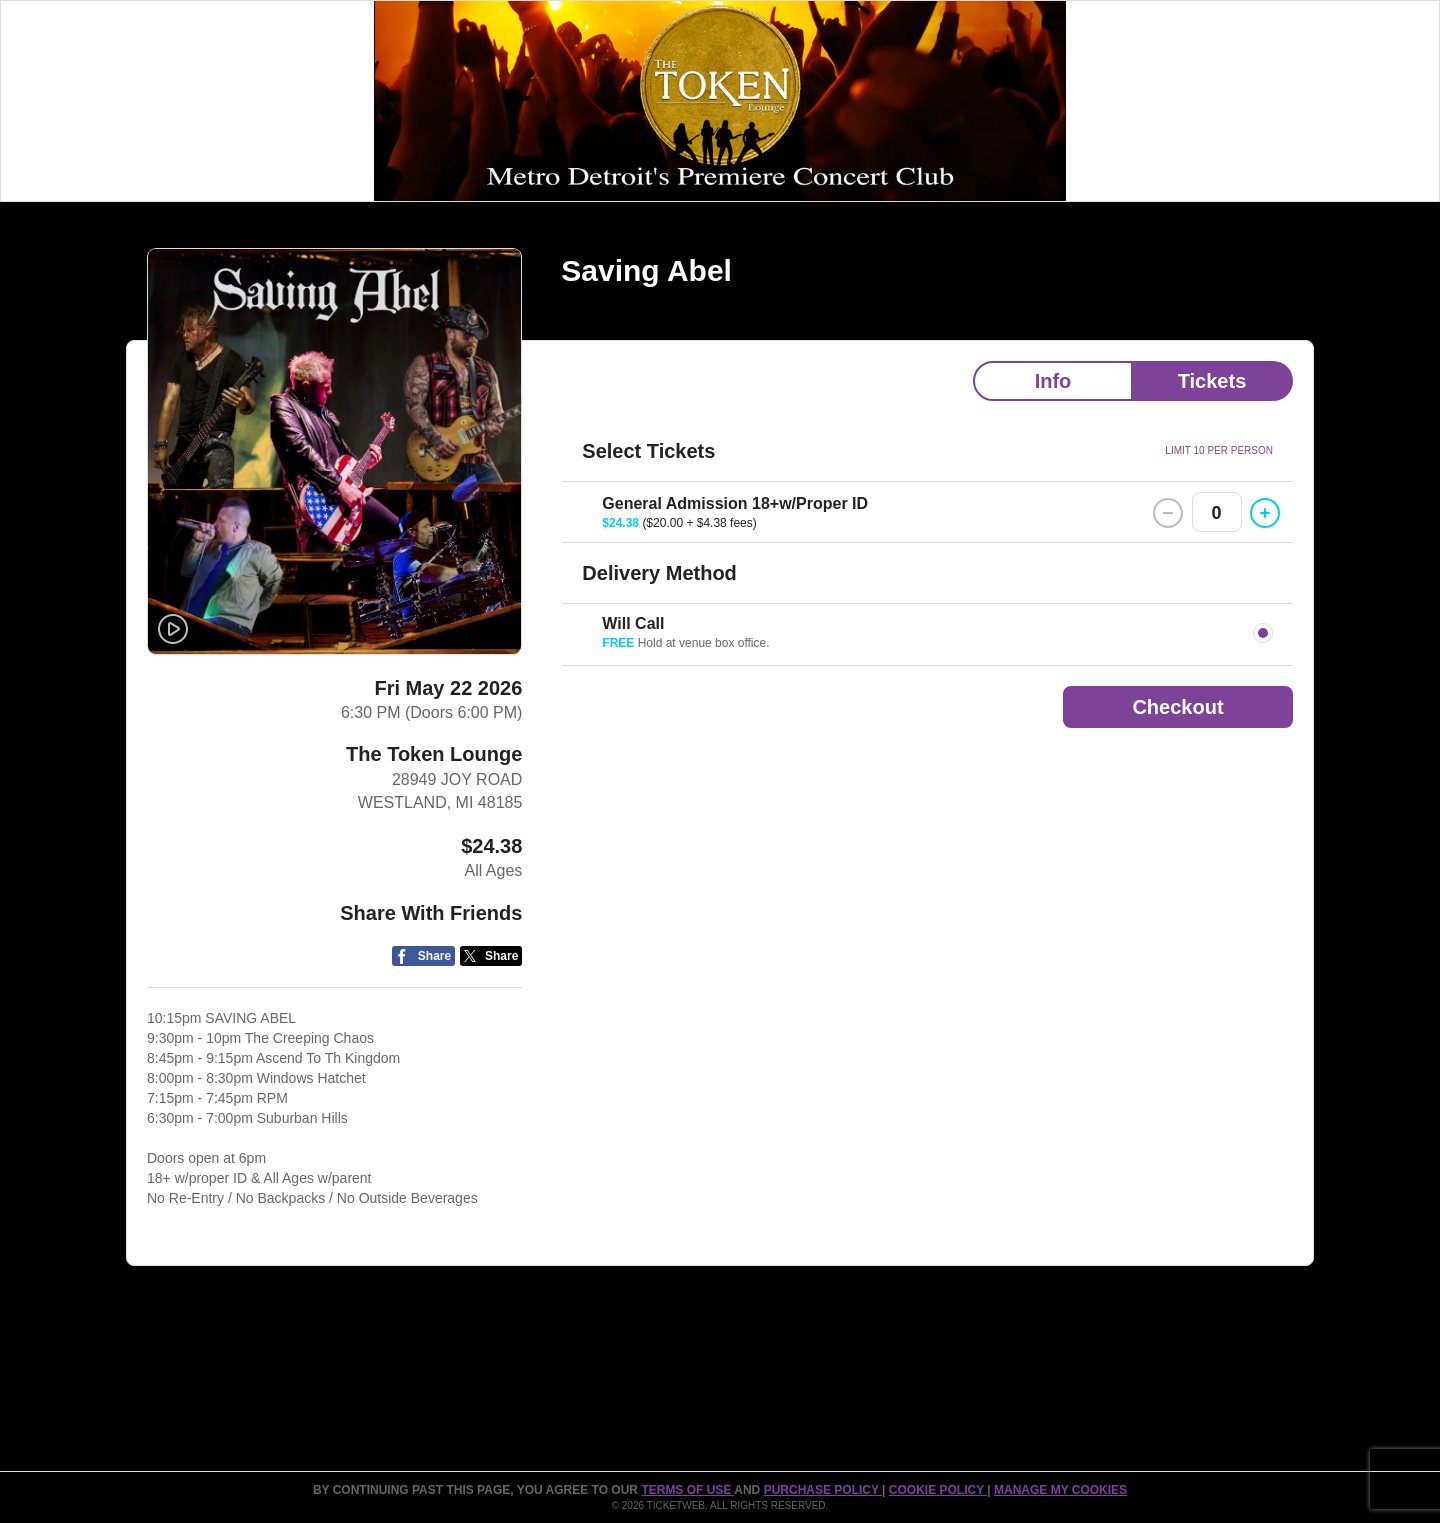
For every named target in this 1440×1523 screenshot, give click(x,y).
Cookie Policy (938, 1490)
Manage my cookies (1060, 1490)
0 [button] (1217, 513)
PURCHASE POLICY (823, 1490)
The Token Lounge (434, 754)
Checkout (1177, 707)
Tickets (1212, 381)
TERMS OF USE (687, 1490)
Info (1053, 381)
